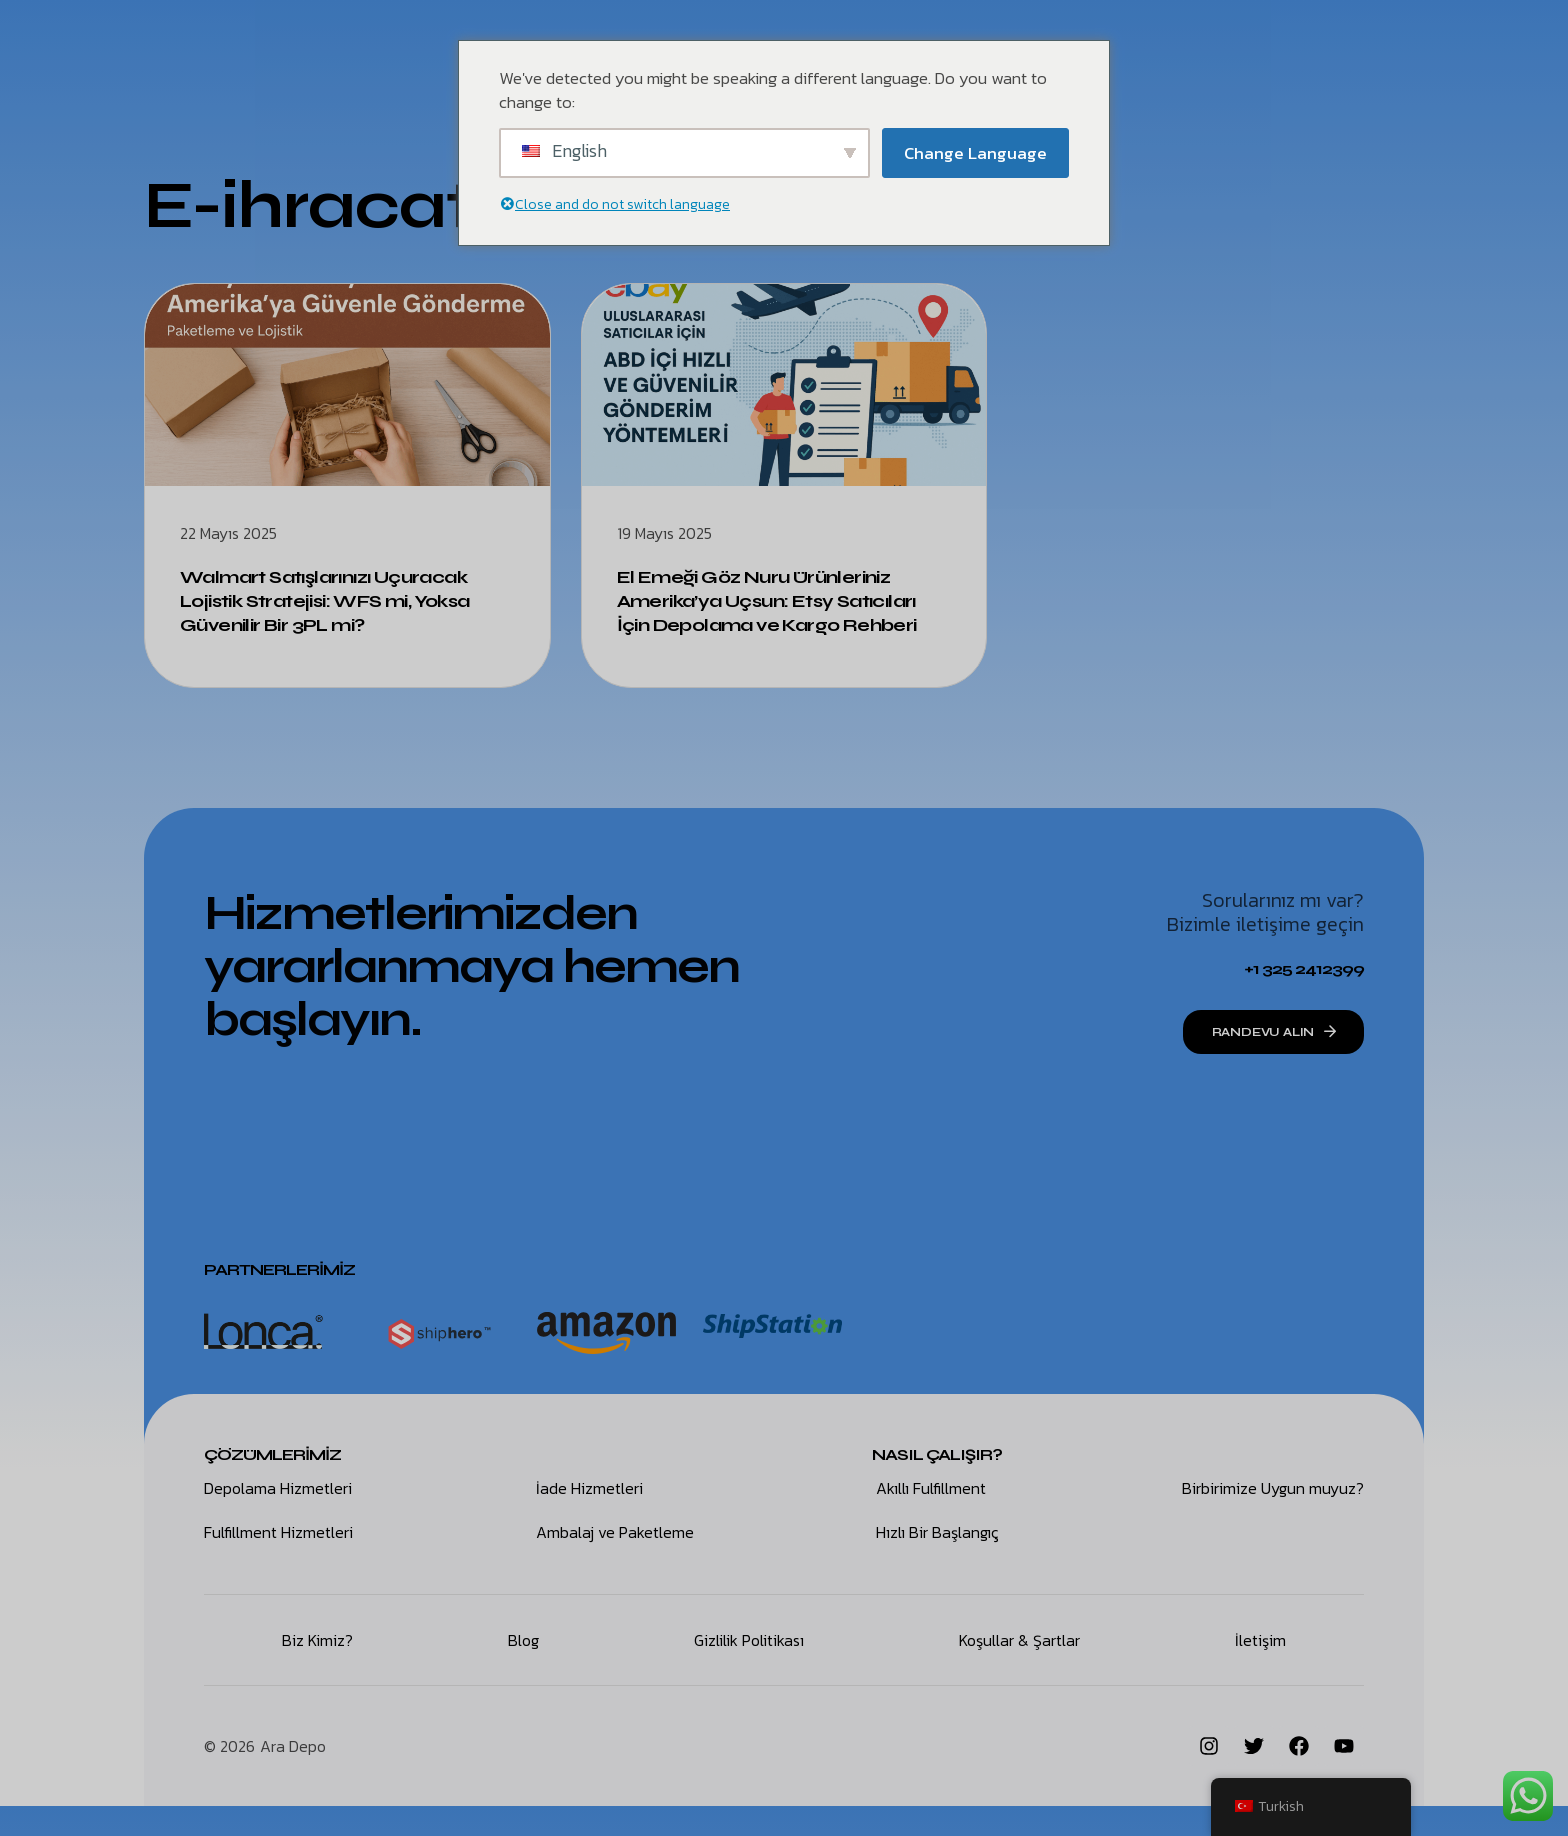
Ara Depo (293, 1776)
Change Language (975, 153)
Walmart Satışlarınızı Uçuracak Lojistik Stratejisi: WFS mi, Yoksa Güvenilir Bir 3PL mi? (344, 600)
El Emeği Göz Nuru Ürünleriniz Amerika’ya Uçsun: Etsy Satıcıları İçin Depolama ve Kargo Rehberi (772, 612)
